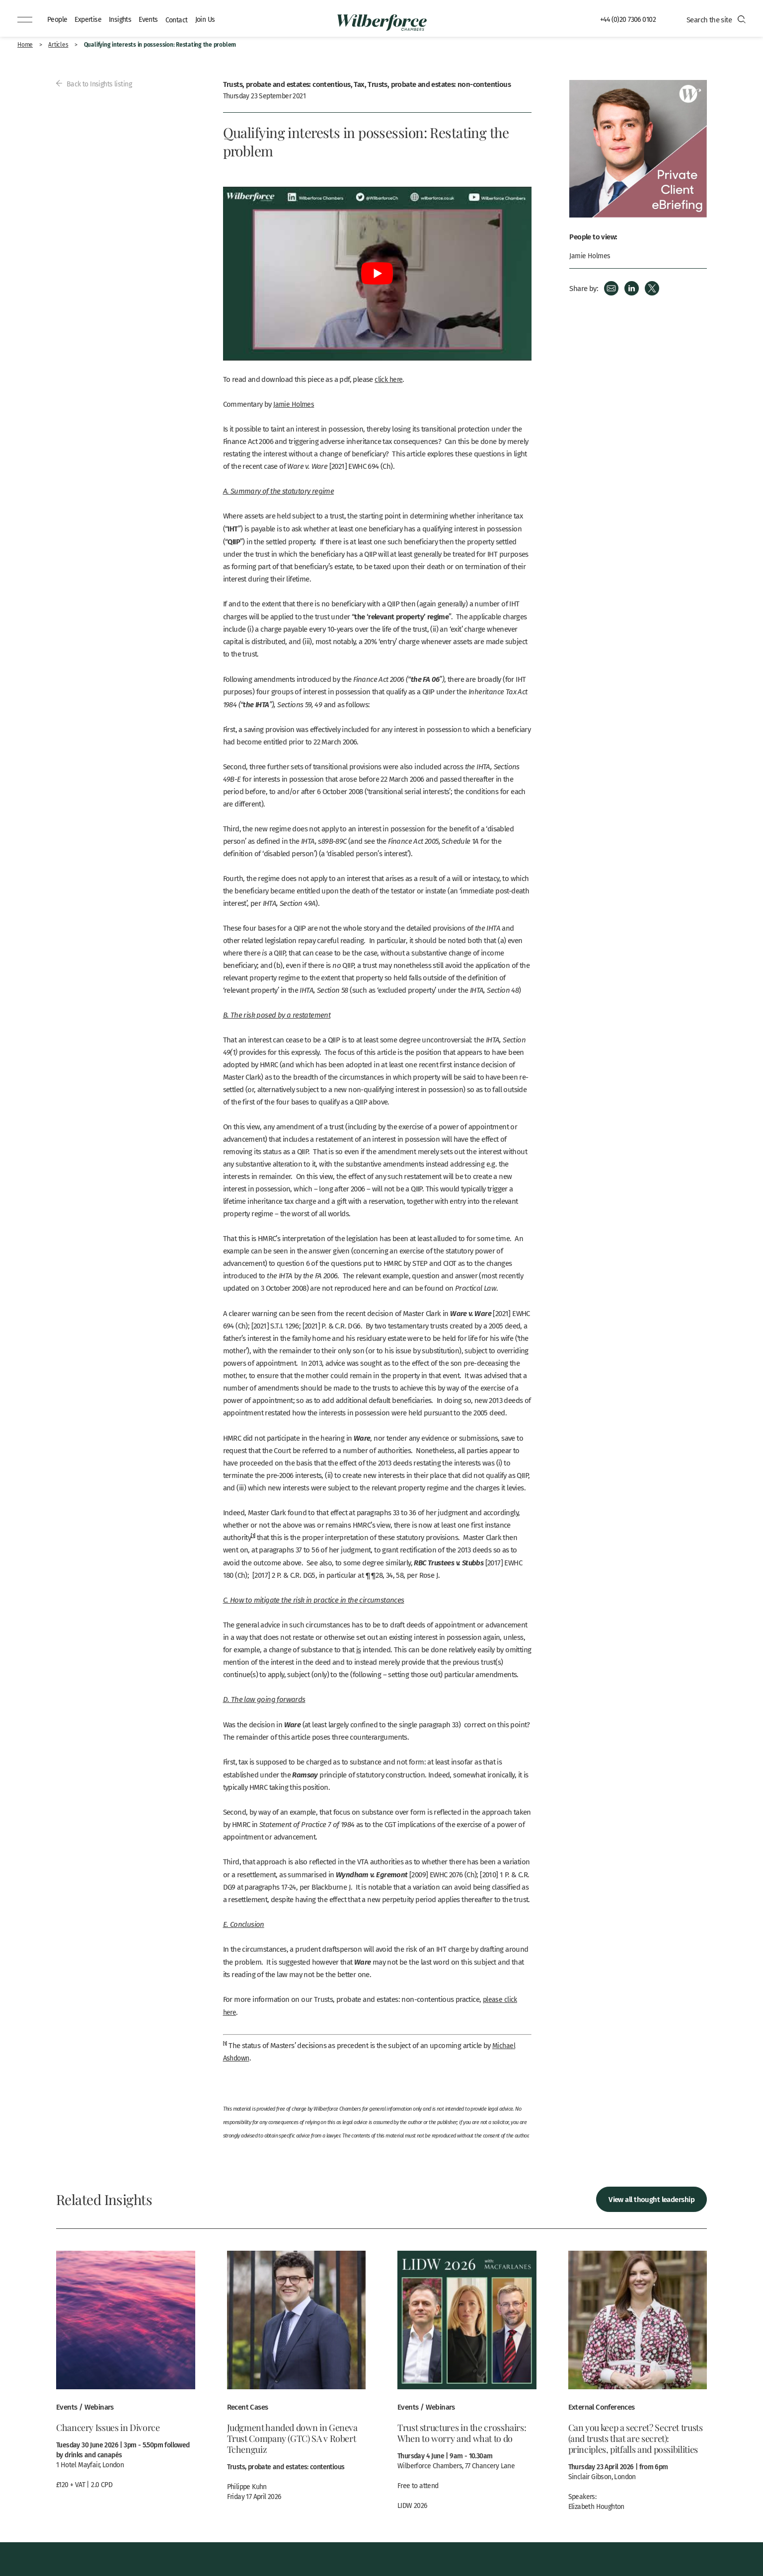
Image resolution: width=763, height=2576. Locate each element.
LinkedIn (631, 288)
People (58, 19)
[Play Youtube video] (377, 274)
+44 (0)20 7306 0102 (627, 19)
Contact (182, 19)
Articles (58, 44)
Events (153, 19)
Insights (124, 19)
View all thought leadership (651, 2198)
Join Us (212, 19)
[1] (253, 1535)
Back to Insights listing (95, 83)
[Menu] (24, 19)
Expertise (90, 19)
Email (611, 288)
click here (389, 378)
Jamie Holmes (294, 403)
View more (125, 2374)
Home (25, 44)
